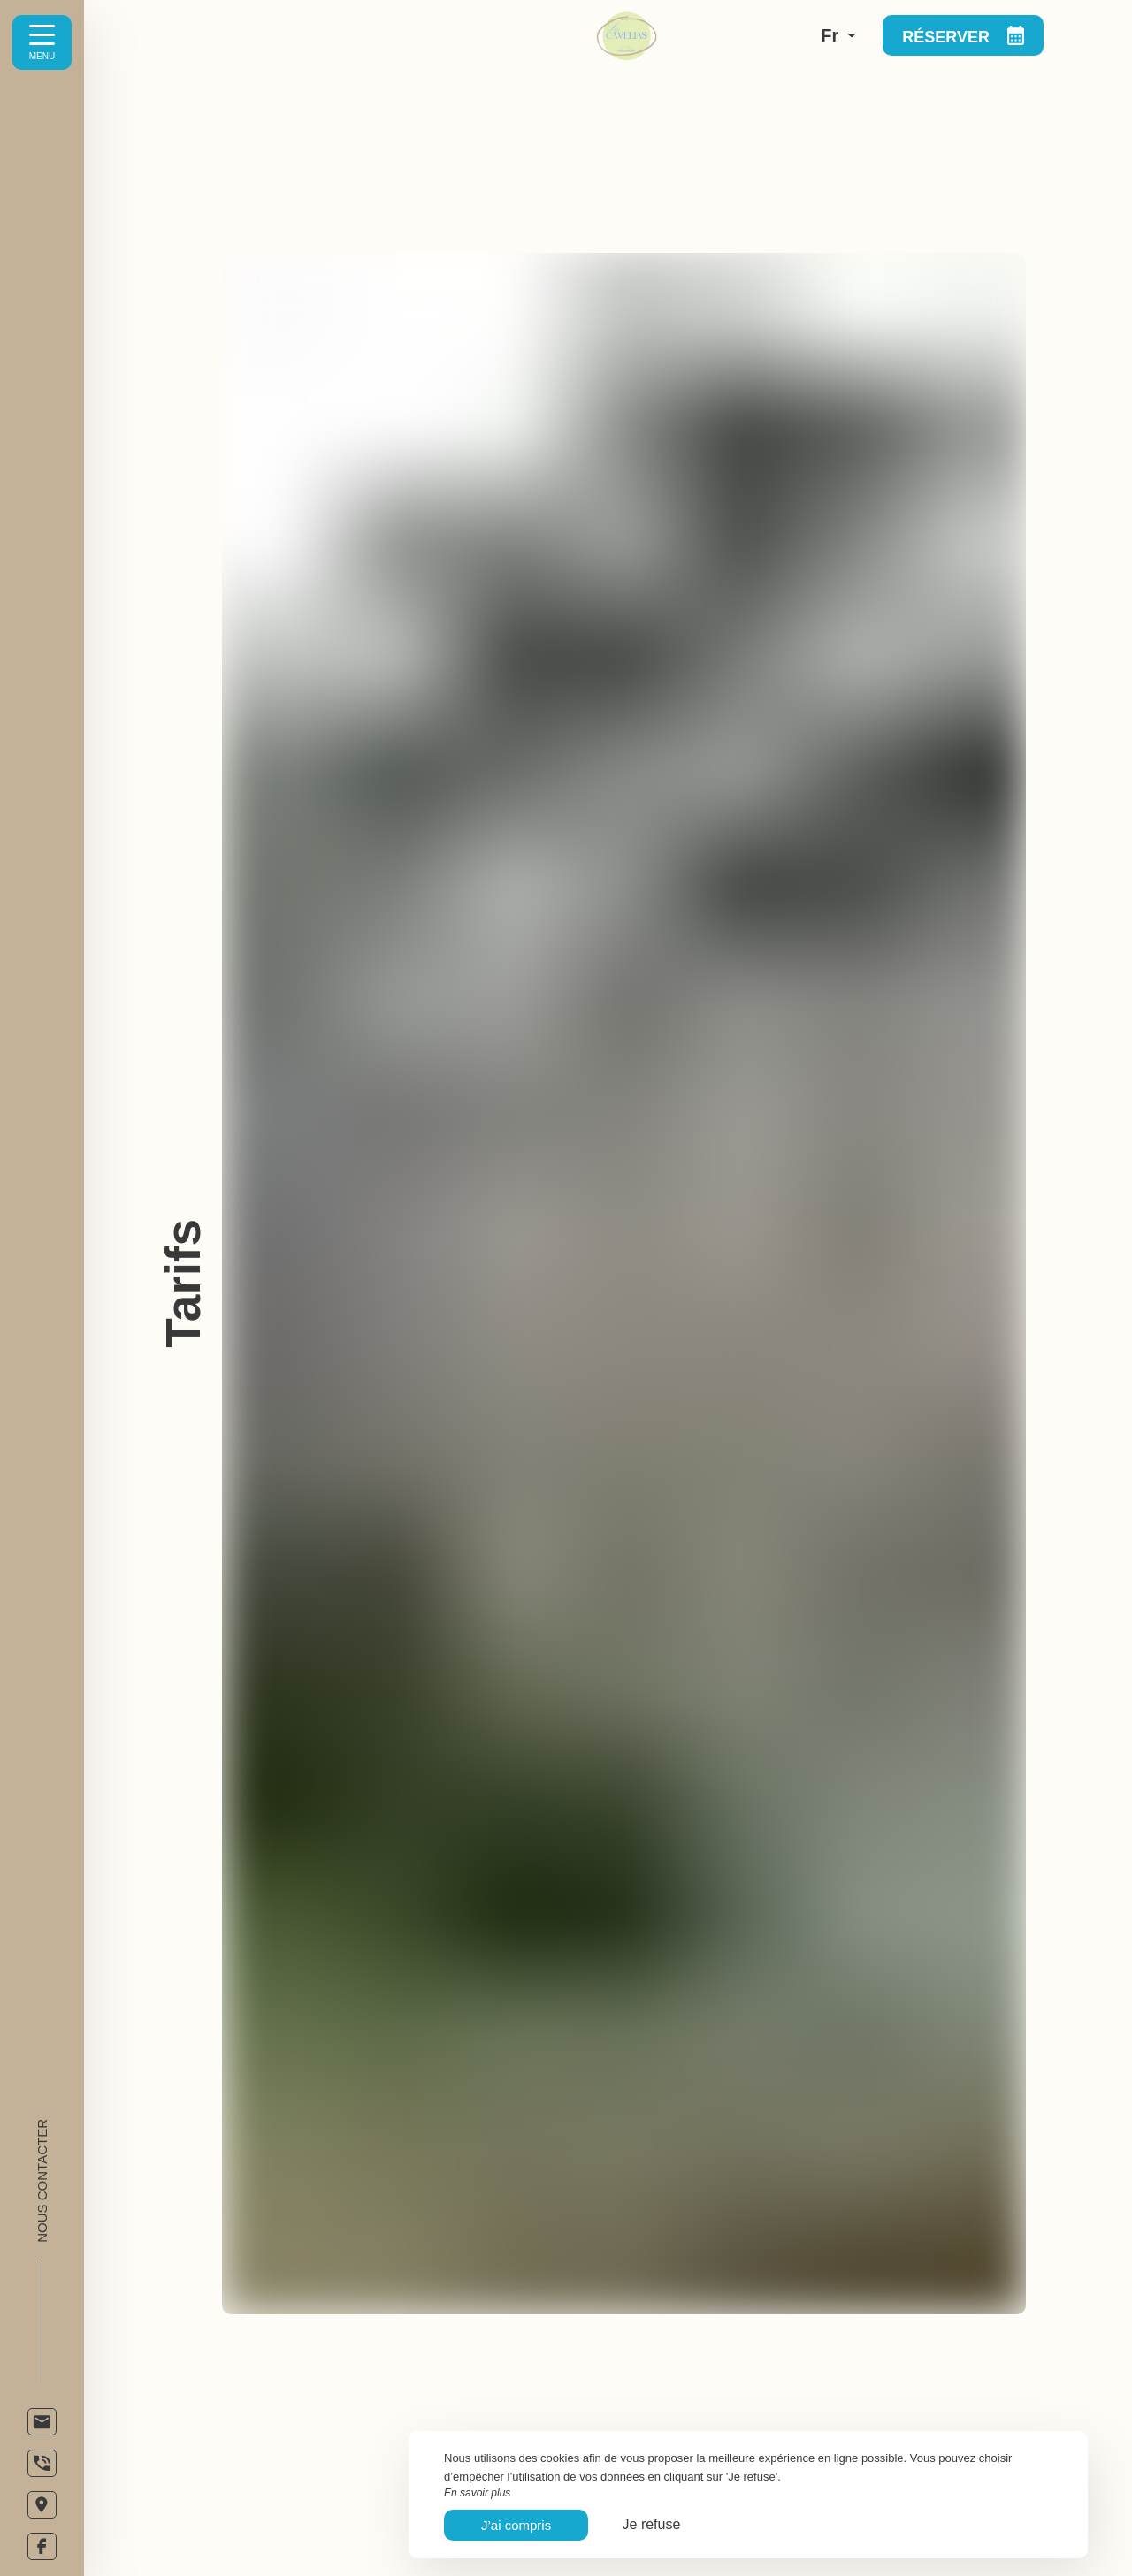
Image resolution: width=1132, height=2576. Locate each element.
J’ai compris (516, 2525)
